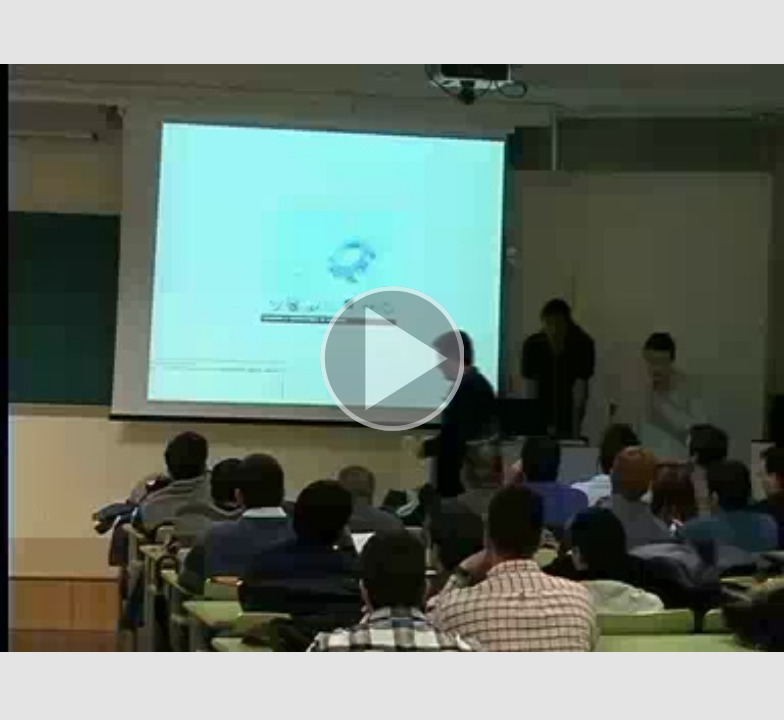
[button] (392, 360)
